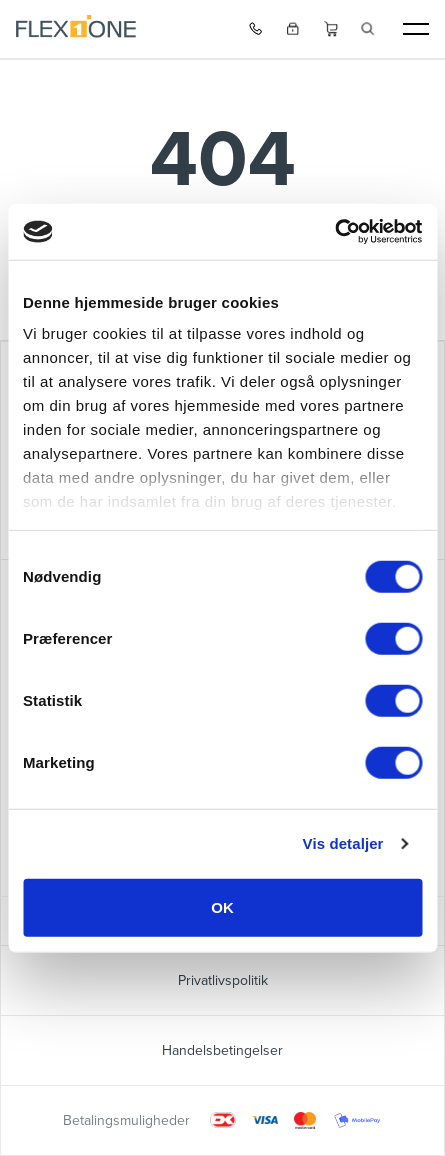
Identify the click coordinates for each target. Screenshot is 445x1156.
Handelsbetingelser (222, 1050)
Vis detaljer (343, 843)
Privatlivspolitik (223, 980)
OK (222, 906)
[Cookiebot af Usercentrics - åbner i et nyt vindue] (334, 232)
